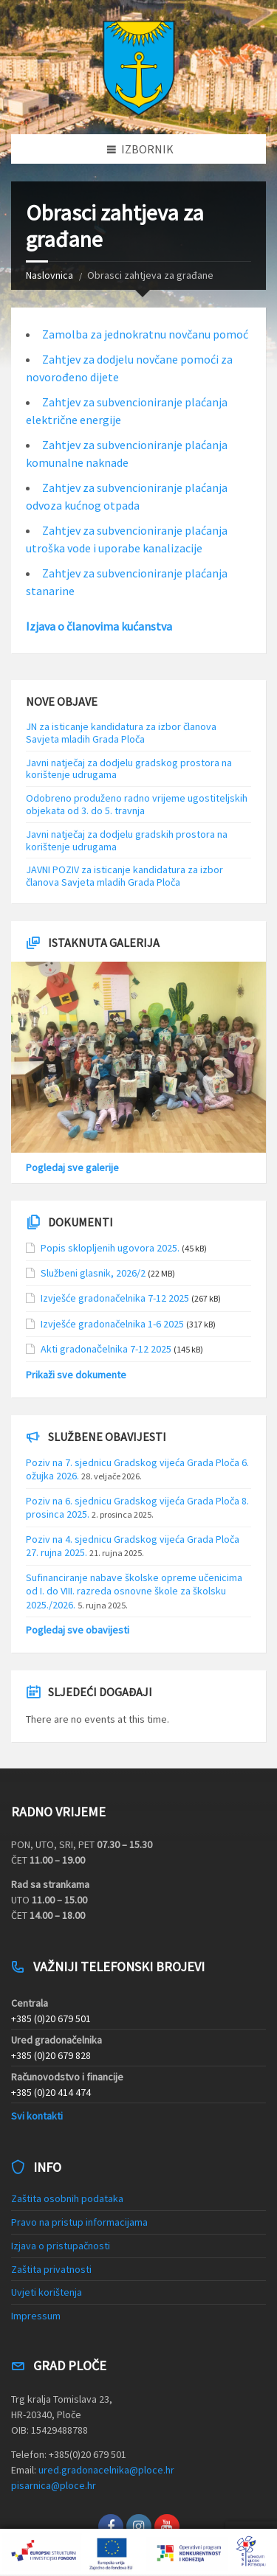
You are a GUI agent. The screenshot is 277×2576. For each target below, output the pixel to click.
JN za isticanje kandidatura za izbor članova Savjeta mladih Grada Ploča (121, 733)
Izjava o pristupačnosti (60, 2245)
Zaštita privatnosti (51, 2269)
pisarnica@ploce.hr (53, 2485)
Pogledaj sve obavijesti (77, 1629)
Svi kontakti (37, 2115)
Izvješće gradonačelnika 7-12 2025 (115, 1298)
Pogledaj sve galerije (72, 1167)
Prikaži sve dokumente (76, 1374)
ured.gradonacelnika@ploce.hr (106, 2469)
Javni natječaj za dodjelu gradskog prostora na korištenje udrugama (129, 769)
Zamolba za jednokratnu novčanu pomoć (145, 334)
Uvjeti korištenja (46, 2292)
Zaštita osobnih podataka (67, 2198)
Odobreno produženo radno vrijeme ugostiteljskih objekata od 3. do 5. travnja (136, 804)
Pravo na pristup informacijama (79, 2222)
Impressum (36, 2315)
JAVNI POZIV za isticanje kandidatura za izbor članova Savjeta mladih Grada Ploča (124, 876)
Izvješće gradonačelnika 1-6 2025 (112, 1323)
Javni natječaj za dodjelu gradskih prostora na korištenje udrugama (127, 840)
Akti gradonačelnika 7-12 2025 (106, 1348)
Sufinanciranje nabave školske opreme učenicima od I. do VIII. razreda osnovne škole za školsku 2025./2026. (134, 1591)
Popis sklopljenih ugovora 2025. (110, 1247)
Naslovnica (49, 275)
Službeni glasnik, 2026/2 (93, 1273)
